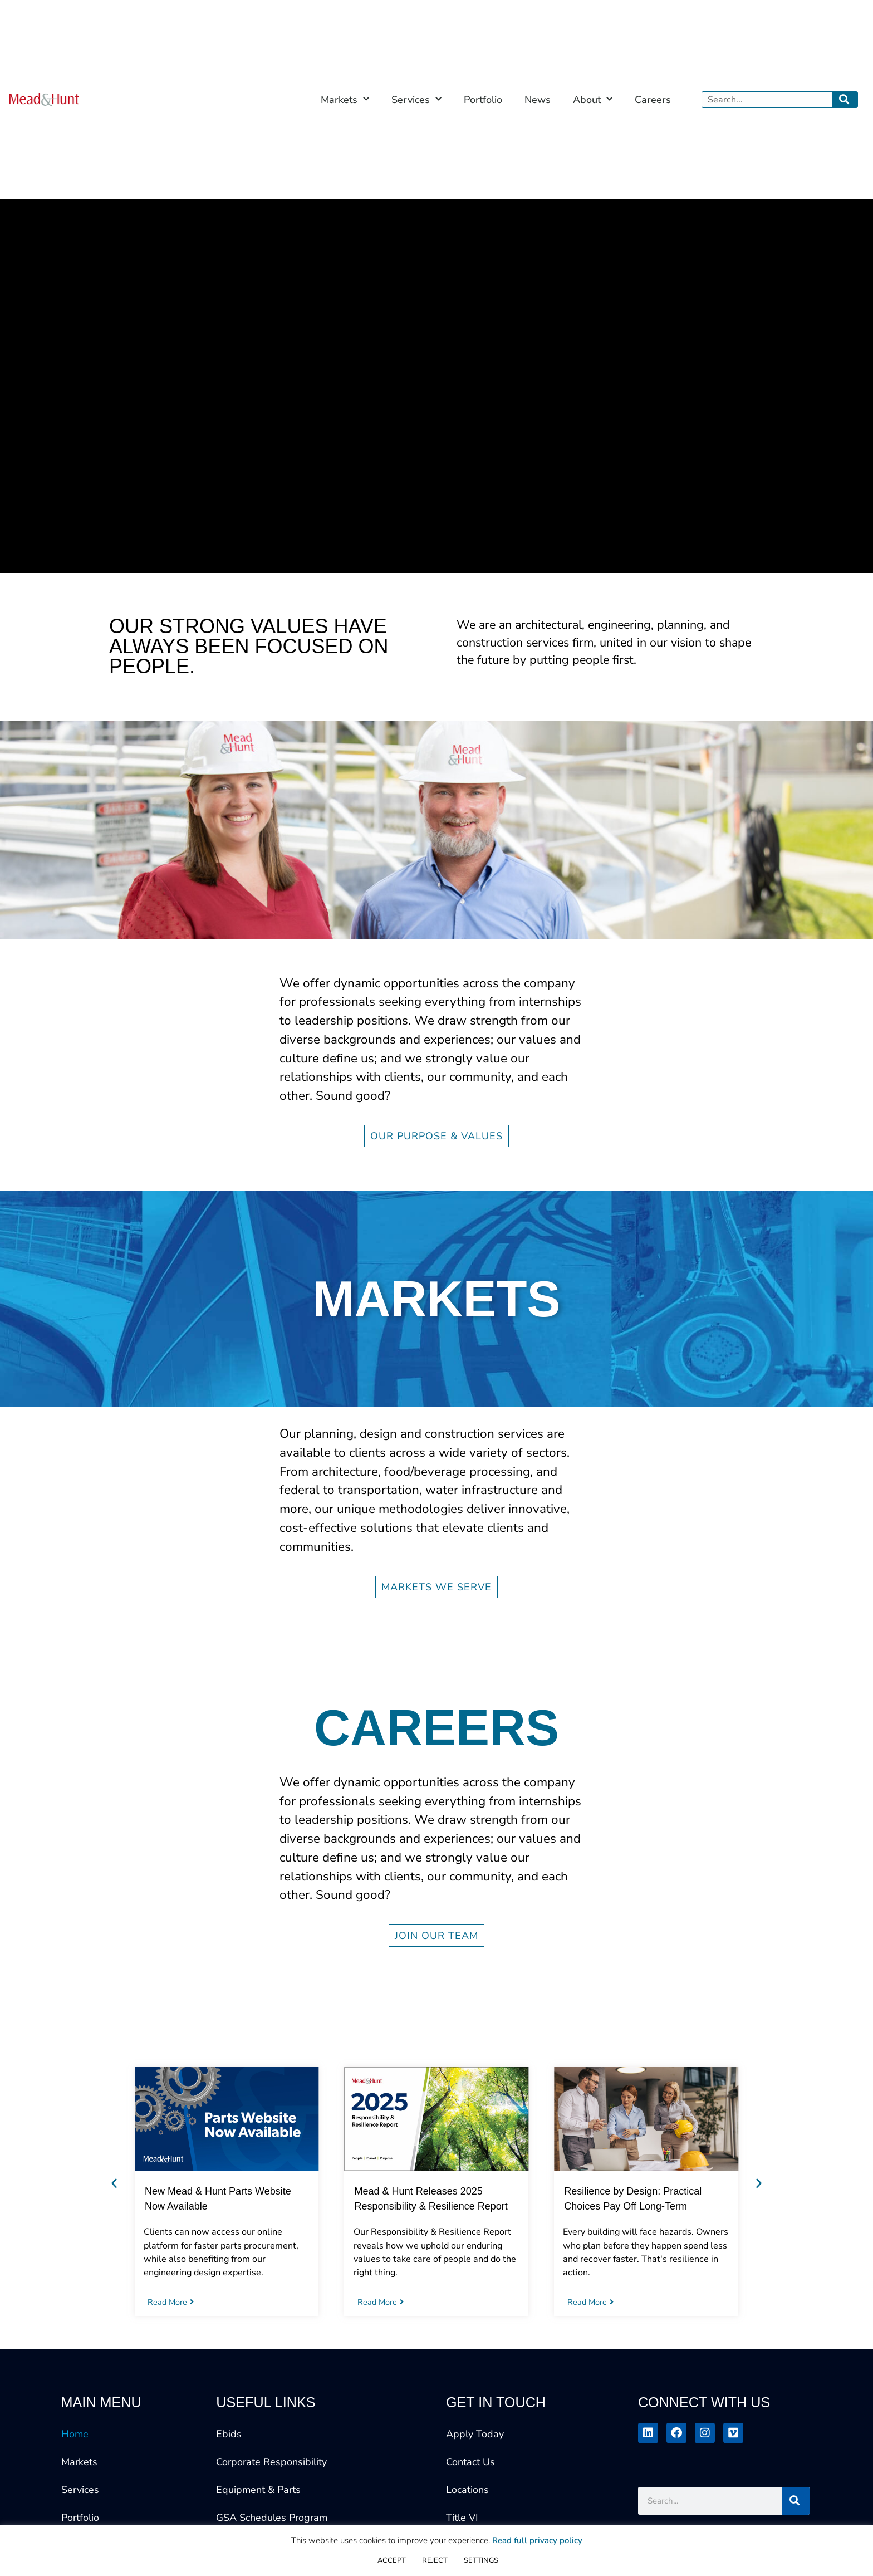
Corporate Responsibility (271, 2462)
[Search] (844, 99)
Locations (467, 2489)
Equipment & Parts (258, 2489)
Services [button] (416, 99)
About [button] (592, 99)
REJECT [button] (435, 2560)
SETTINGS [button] (481, 2560)
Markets (79, 2462)
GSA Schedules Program (271, 2517)
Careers (653, 99)
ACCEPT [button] (391, 2560)
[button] (114, 2183)
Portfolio (483, 99)
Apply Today (475, 2434)
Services (80, 2489)
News (537, 99)
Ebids (229, 2434)
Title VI (462, 2517)
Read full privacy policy (537, 2540)
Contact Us (470, 2462)
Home (75, 2434)
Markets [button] (345, 99)
